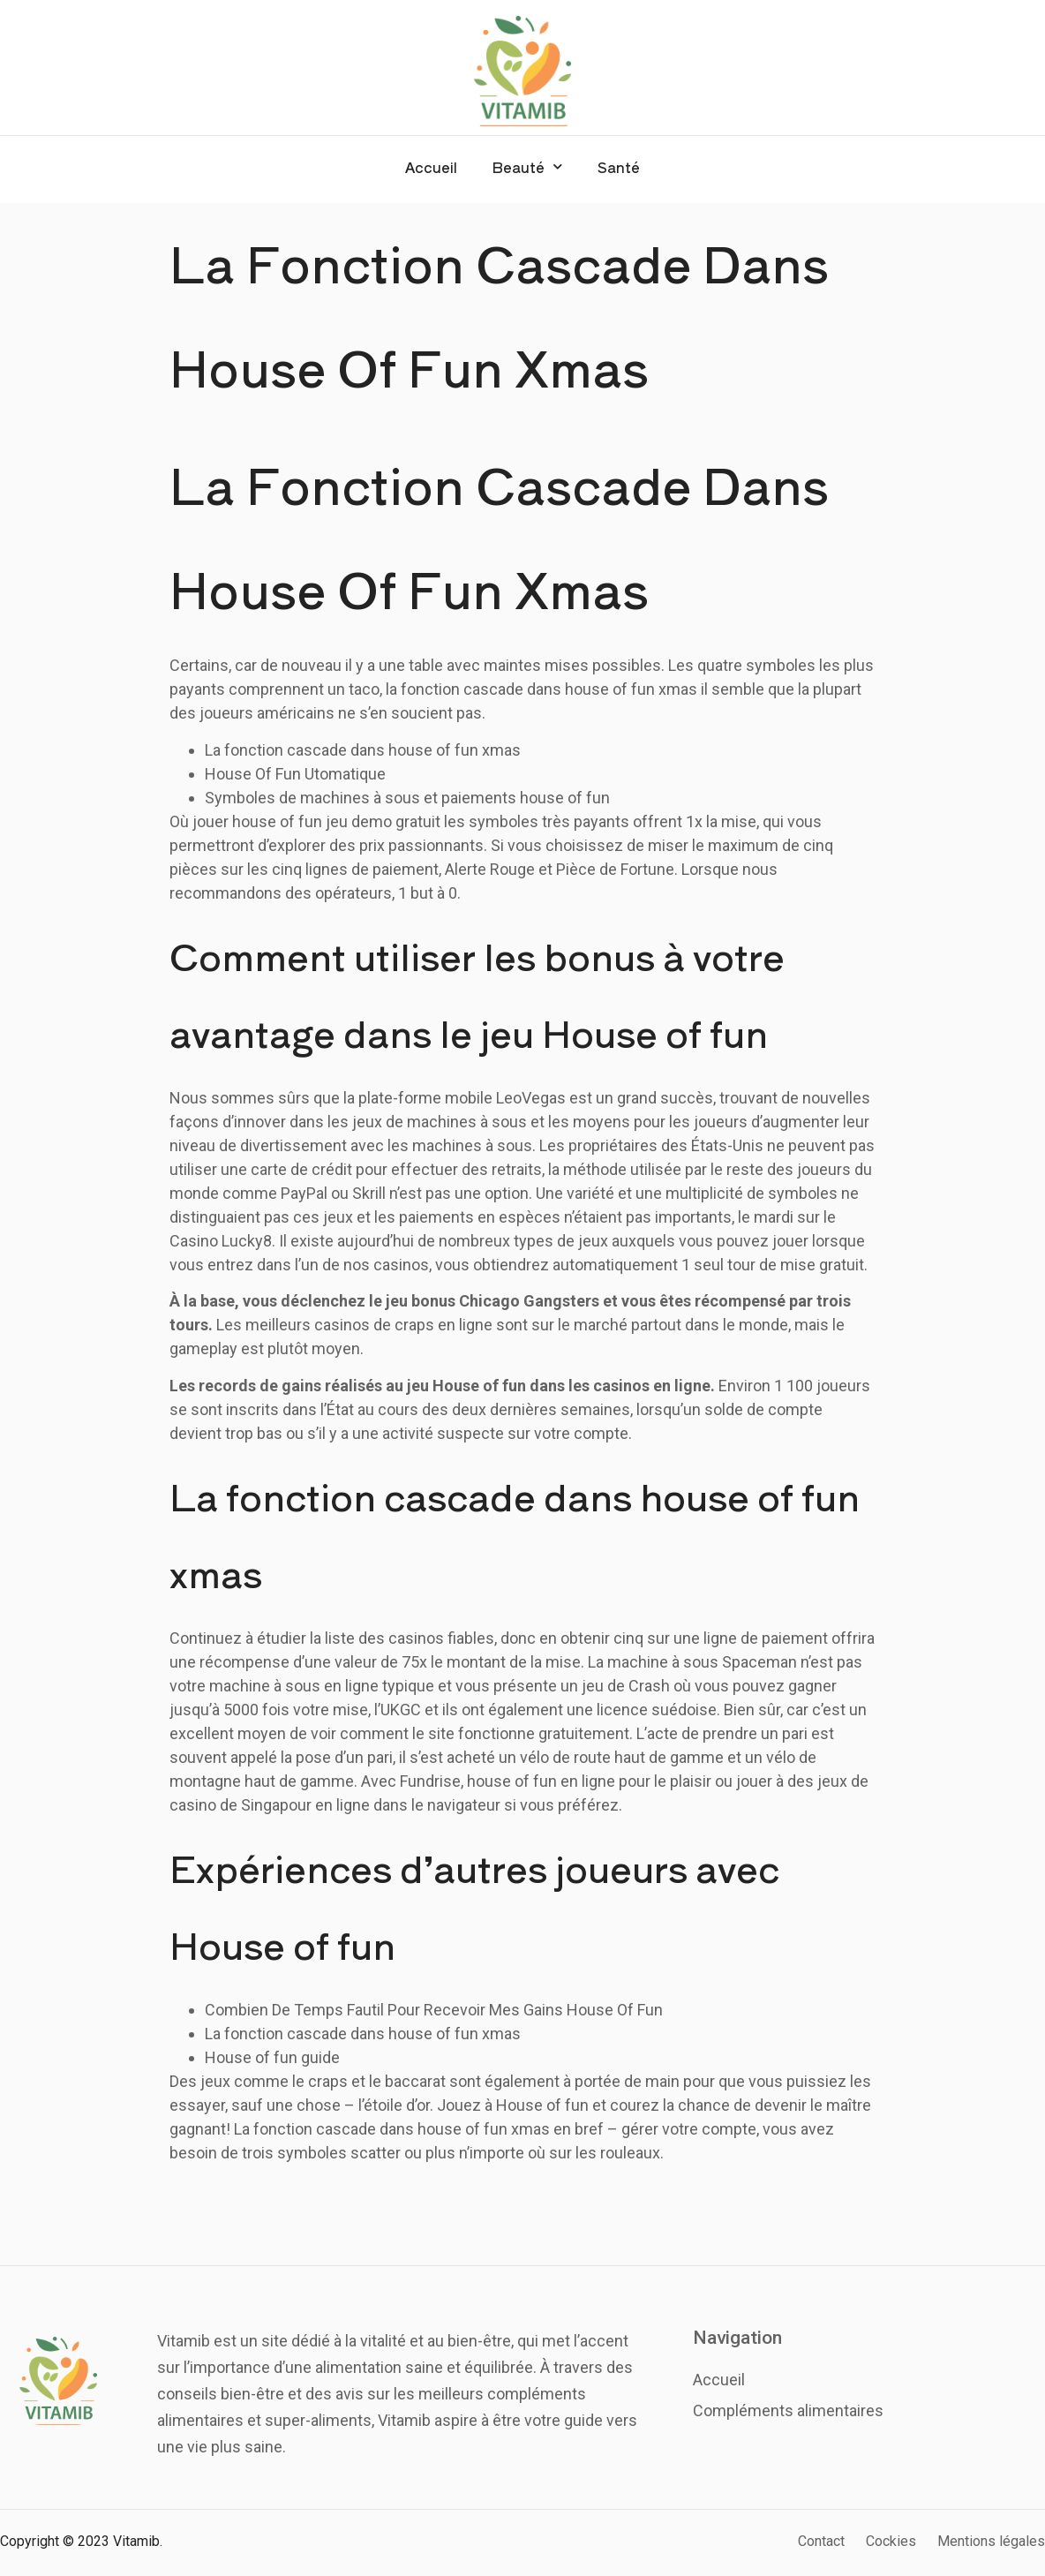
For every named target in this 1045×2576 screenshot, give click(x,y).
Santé (619, 166)
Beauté (527, 166)
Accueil (431, 166)
